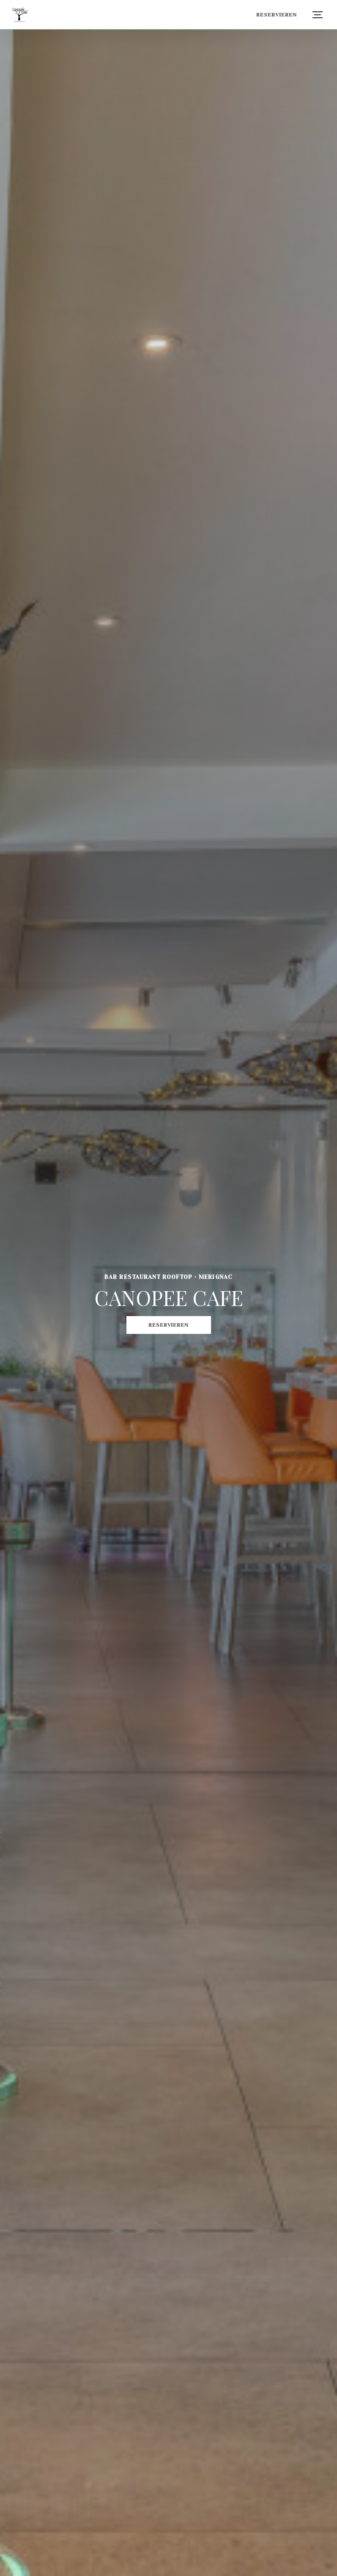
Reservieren (276, 15)
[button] (317, 14)
